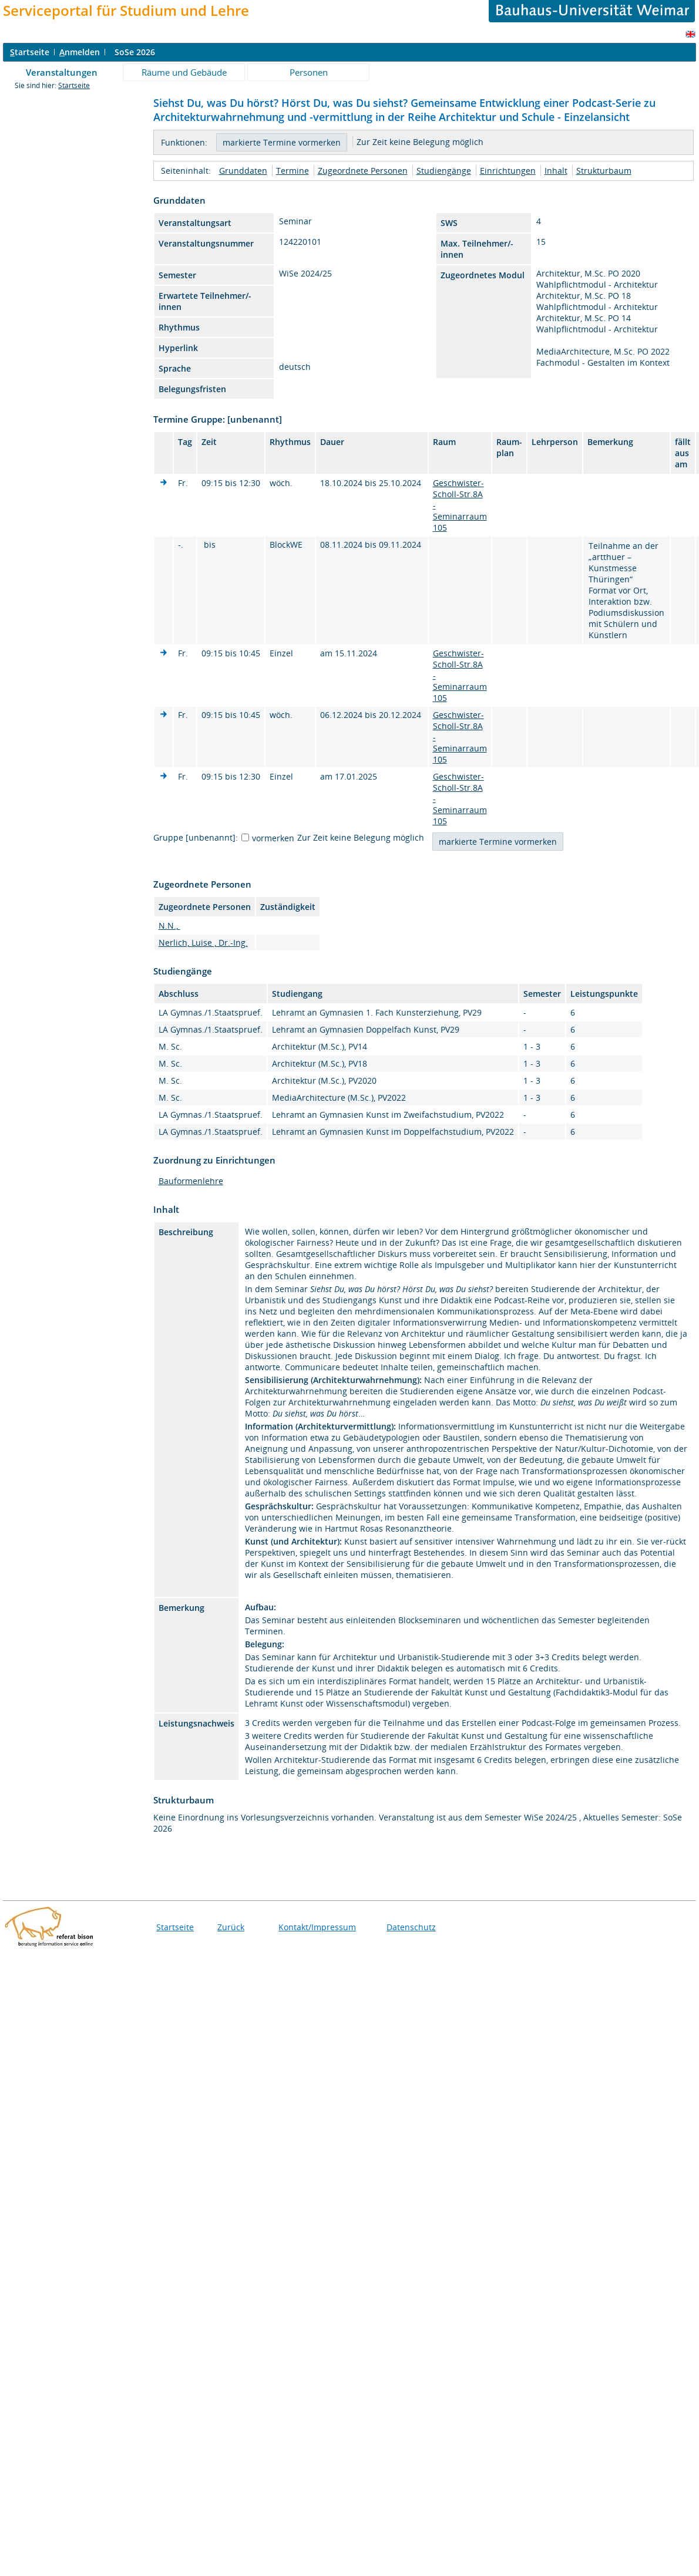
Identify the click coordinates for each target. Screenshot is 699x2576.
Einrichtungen (508, 170)
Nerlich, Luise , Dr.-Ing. (203, 942)
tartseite (29, 52)
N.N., (169, 925)
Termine (292, 170)
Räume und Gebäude (184, 72)
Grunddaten (243, 170)
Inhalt (556, 170)
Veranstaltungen (62, 72)
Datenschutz (411, 1927)
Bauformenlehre (191, 1180)
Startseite (74, 85)
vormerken (273, 838)
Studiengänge (443, 170)
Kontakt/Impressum (317, 1927)
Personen (309, 72)
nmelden (79, 52)
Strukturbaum (603, 170)
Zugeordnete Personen (363, 170)
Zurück (230, 1927)
